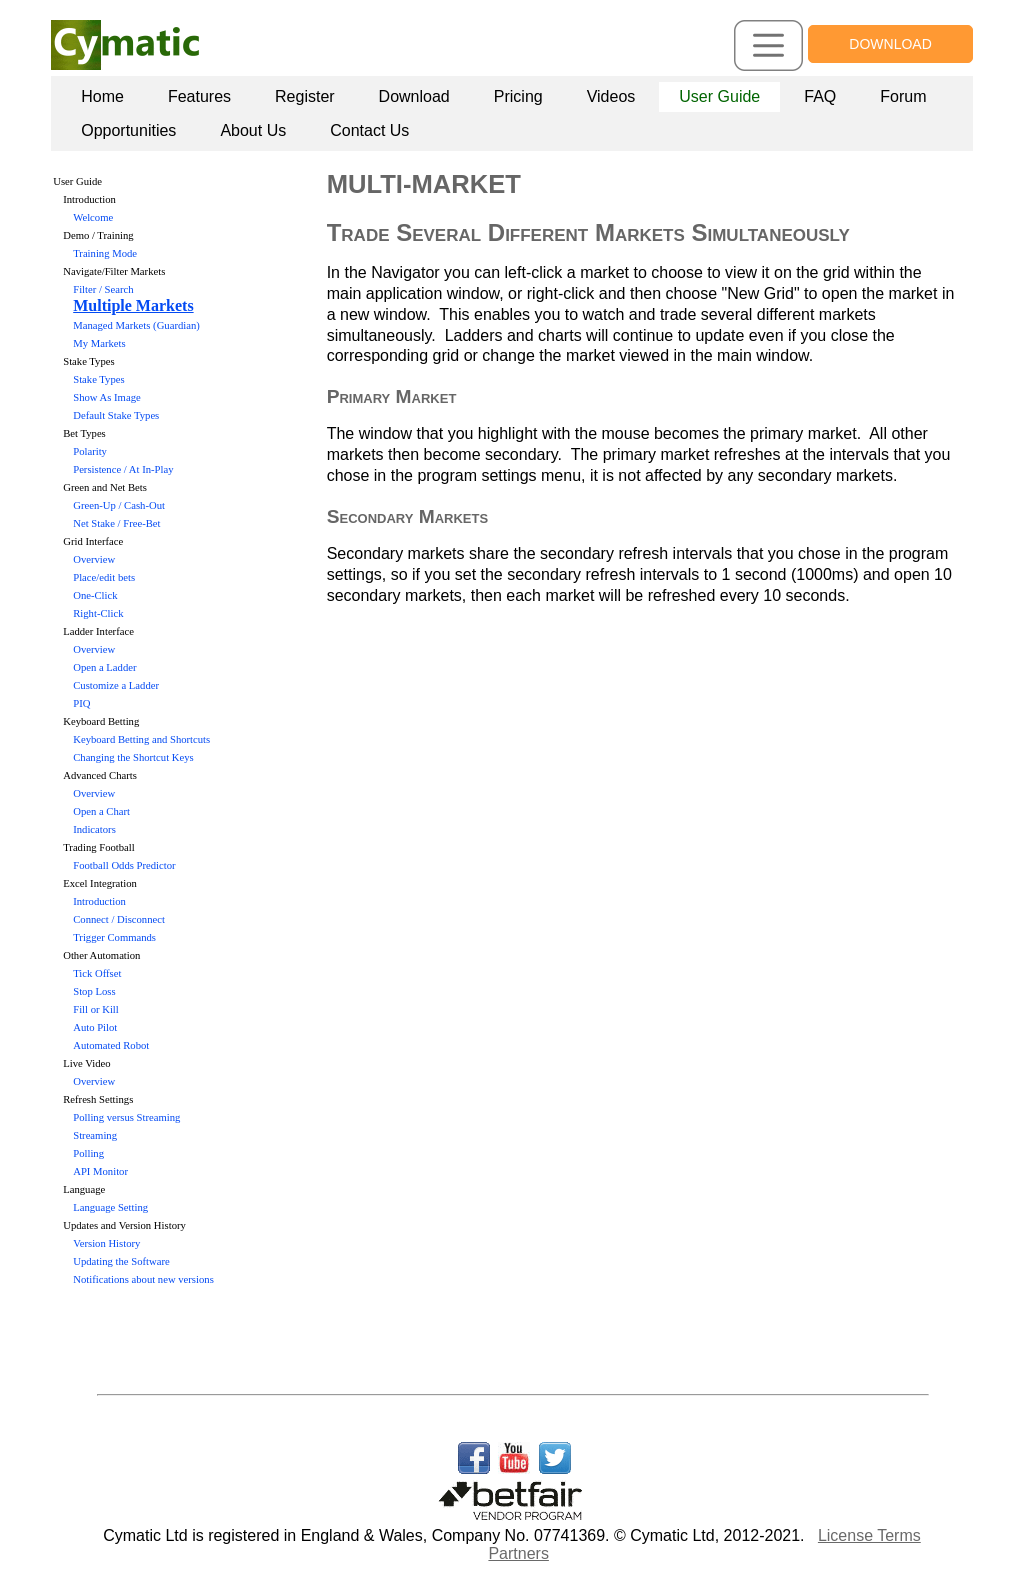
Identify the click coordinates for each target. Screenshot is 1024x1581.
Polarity (90, 451)
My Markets (99, 343)
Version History (106, 1243)
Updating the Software (121, 1261)
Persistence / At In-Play (123, 469)
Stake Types (98, 379)
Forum (903, 96)
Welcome (93, 217)
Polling (88, 1153)
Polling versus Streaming (126, 1117)
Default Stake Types (116, 415)
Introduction (99, 901)
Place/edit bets (104, 577)
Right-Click (98, 613)
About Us (253, 130)
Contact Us (369, 130)
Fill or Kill (96, 1009)
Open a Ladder (104, 667)
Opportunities (128, 130)
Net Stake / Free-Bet (116, 523)
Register (305, 96)
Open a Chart (101, 811)
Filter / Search (103, 289)
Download (414, 96)
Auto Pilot (95, 1027)
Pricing (518, 96)
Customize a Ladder (116, 685)
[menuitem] (102, 97)
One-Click (95, 595)
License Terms (869, 1535)
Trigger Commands (114, 937)
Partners (518, 1553)
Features (199, 96)
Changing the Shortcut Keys (133, 757)
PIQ (81, 703)
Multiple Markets (133, 305)
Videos (611, 96)
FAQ (820, 96)
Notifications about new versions (143, 1279)
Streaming (95, 1135)
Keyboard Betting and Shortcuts (141, 739)
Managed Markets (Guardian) (136, 325)
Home (102, 96)
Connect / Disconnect (119, 919)
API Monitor (100, 1171)
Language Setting (110, 1207)
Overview (94, 559)
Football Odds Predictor (124, 865)
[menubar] (516, 113)
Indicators (94, 829)
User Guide (719, 96)
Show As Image (107, 397)
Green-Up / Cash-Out (119, 505)
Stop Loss (94, 991)
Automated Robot (111, 1045)
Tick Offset (97, 973)
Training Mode (105, 253)
